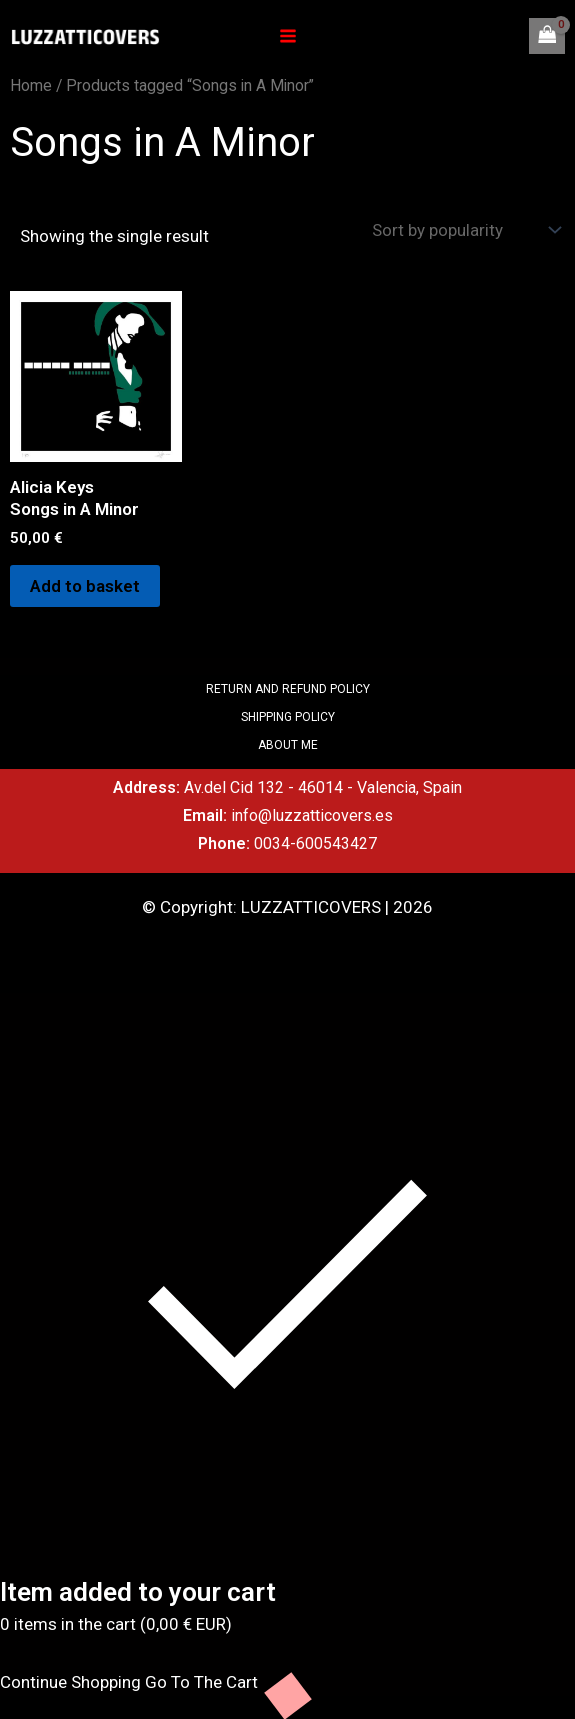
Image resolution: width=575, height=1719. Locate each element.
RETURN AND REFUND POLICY (288, 689)
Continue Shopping (70, 1682)
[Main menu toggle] (288, 36)
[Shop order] (464, 229)
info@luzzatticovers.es (312, 815)
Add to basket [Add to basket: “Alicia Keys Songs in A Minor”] (85, 586)
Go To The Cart (201, 1682)
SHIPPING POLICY (288, 717)
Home (31, 85)
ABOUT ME (288, 745)
